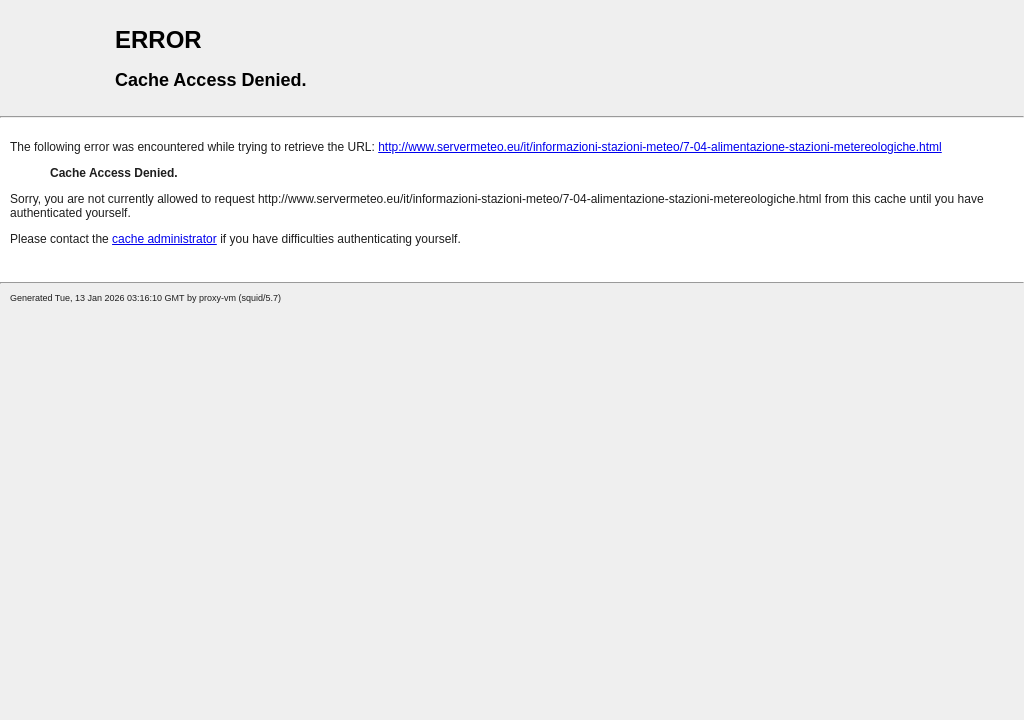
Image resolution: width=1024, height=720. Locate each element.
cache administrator (164, 239)
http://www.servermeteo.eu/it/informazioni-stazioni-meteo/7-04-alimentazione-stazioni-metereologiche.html (660, 147)
